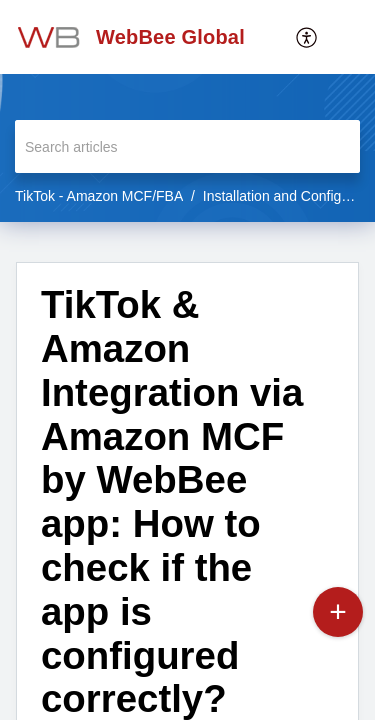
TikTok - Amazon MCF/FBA (99, 196)
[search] (187, 146)
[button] (345, 37)
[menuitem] (307, 37)
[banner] (187, 111)
